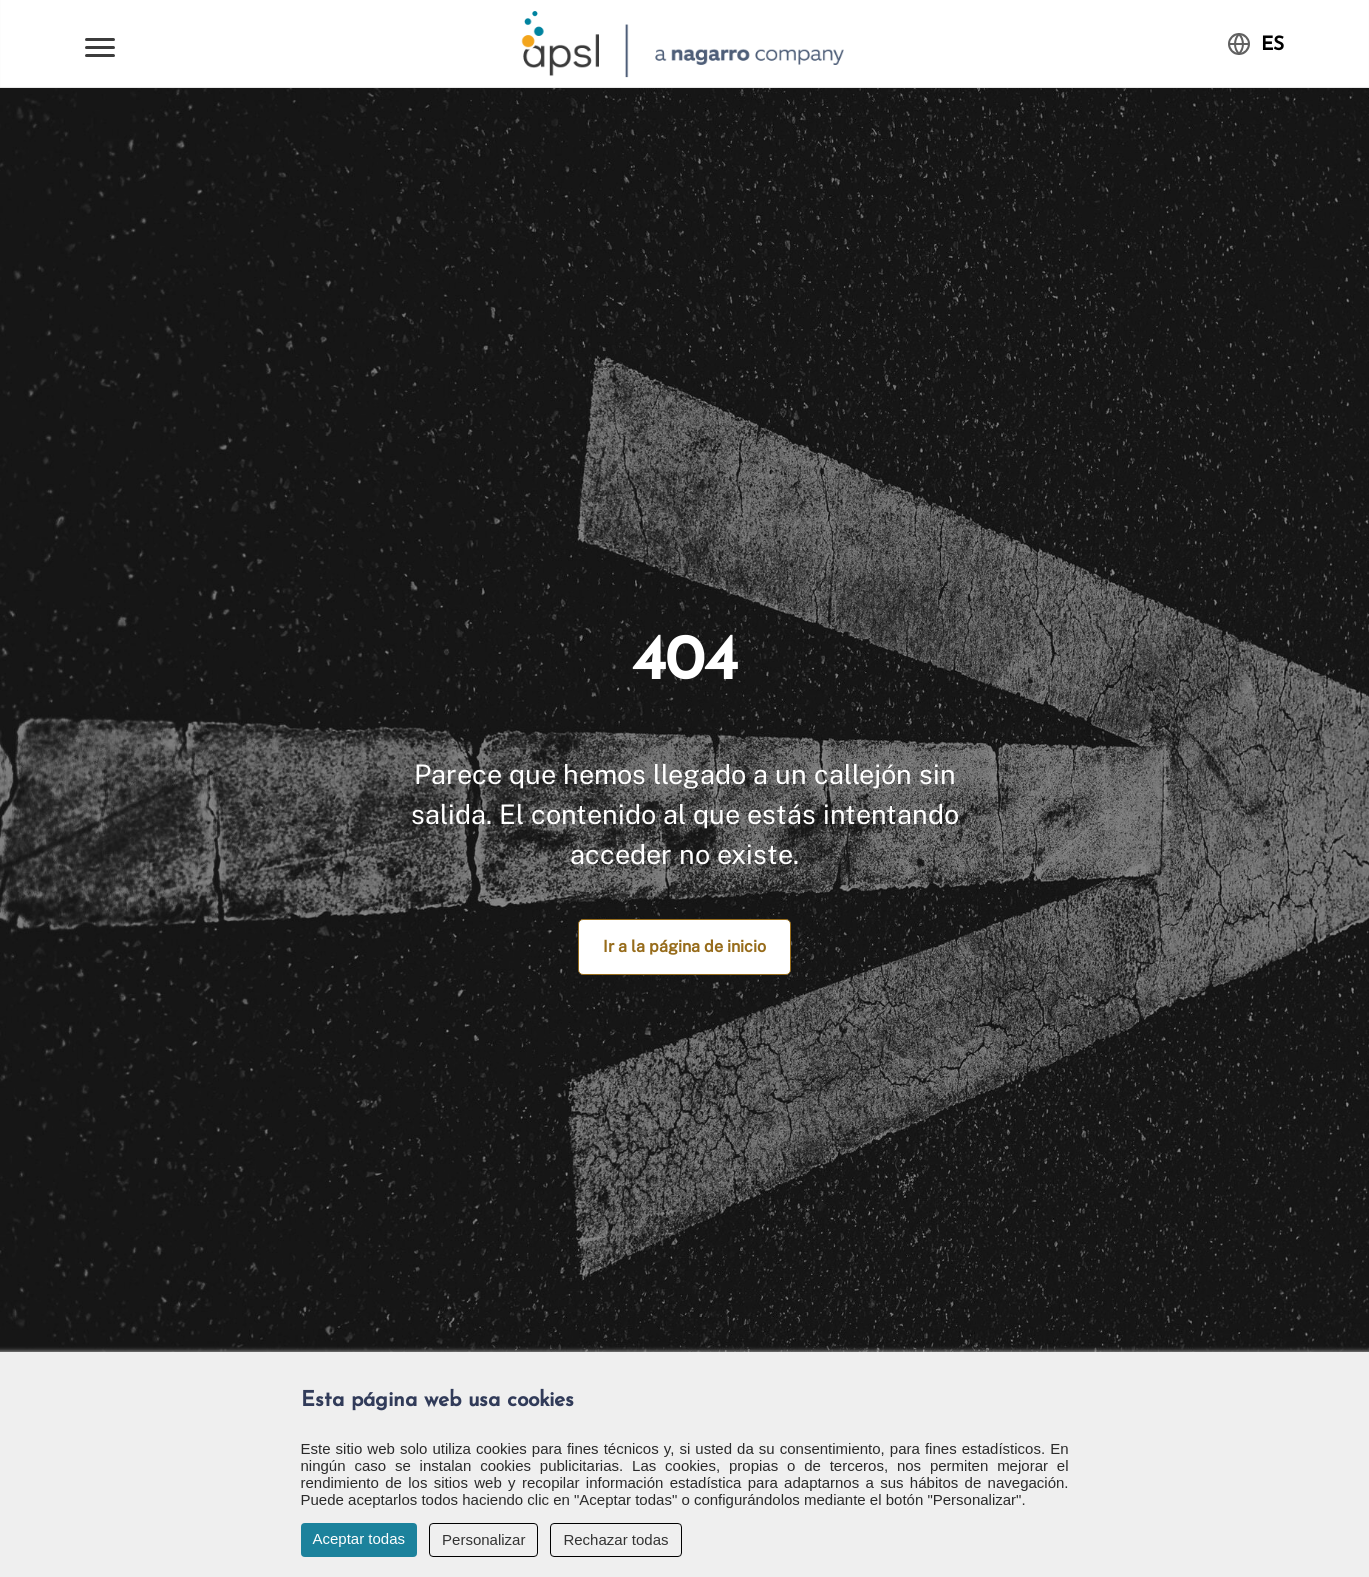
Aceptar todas (359, 1538)
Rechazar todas (615, 1539)
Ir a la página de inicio (684, 946)
